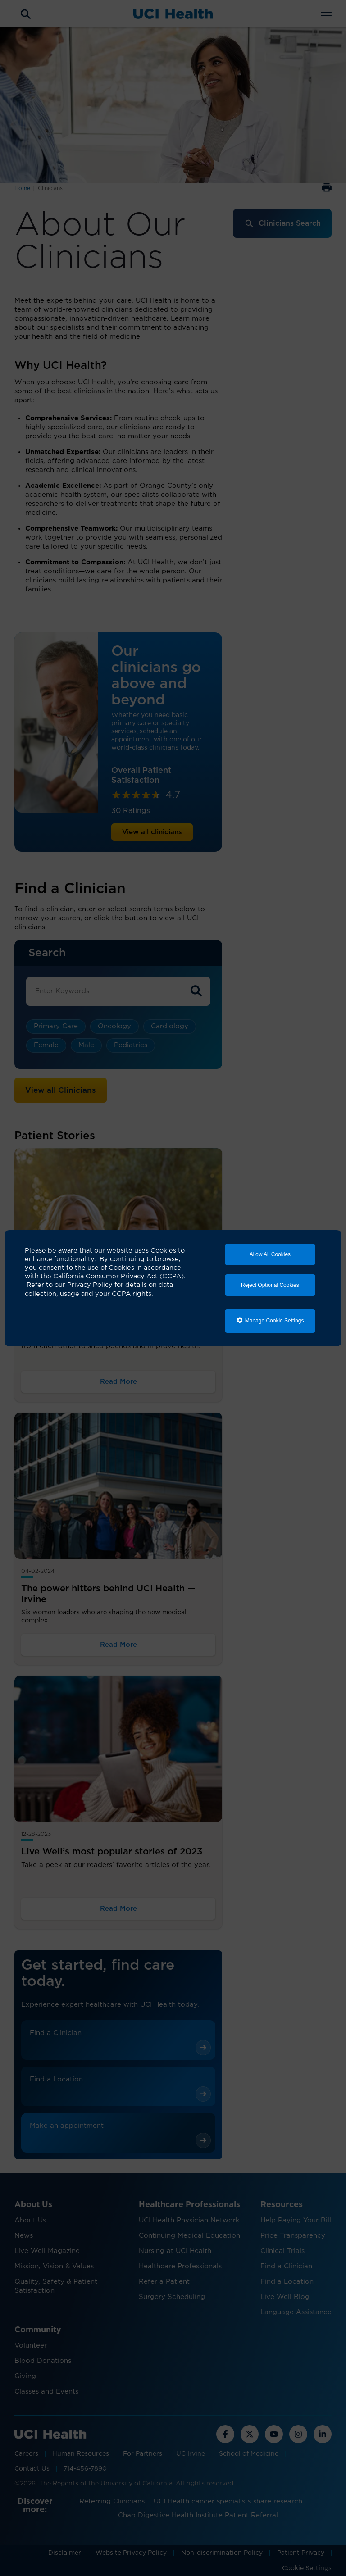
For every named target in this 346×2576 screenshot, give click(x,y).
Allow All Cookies (270, 1254)
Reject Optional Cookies (270, 1285)
